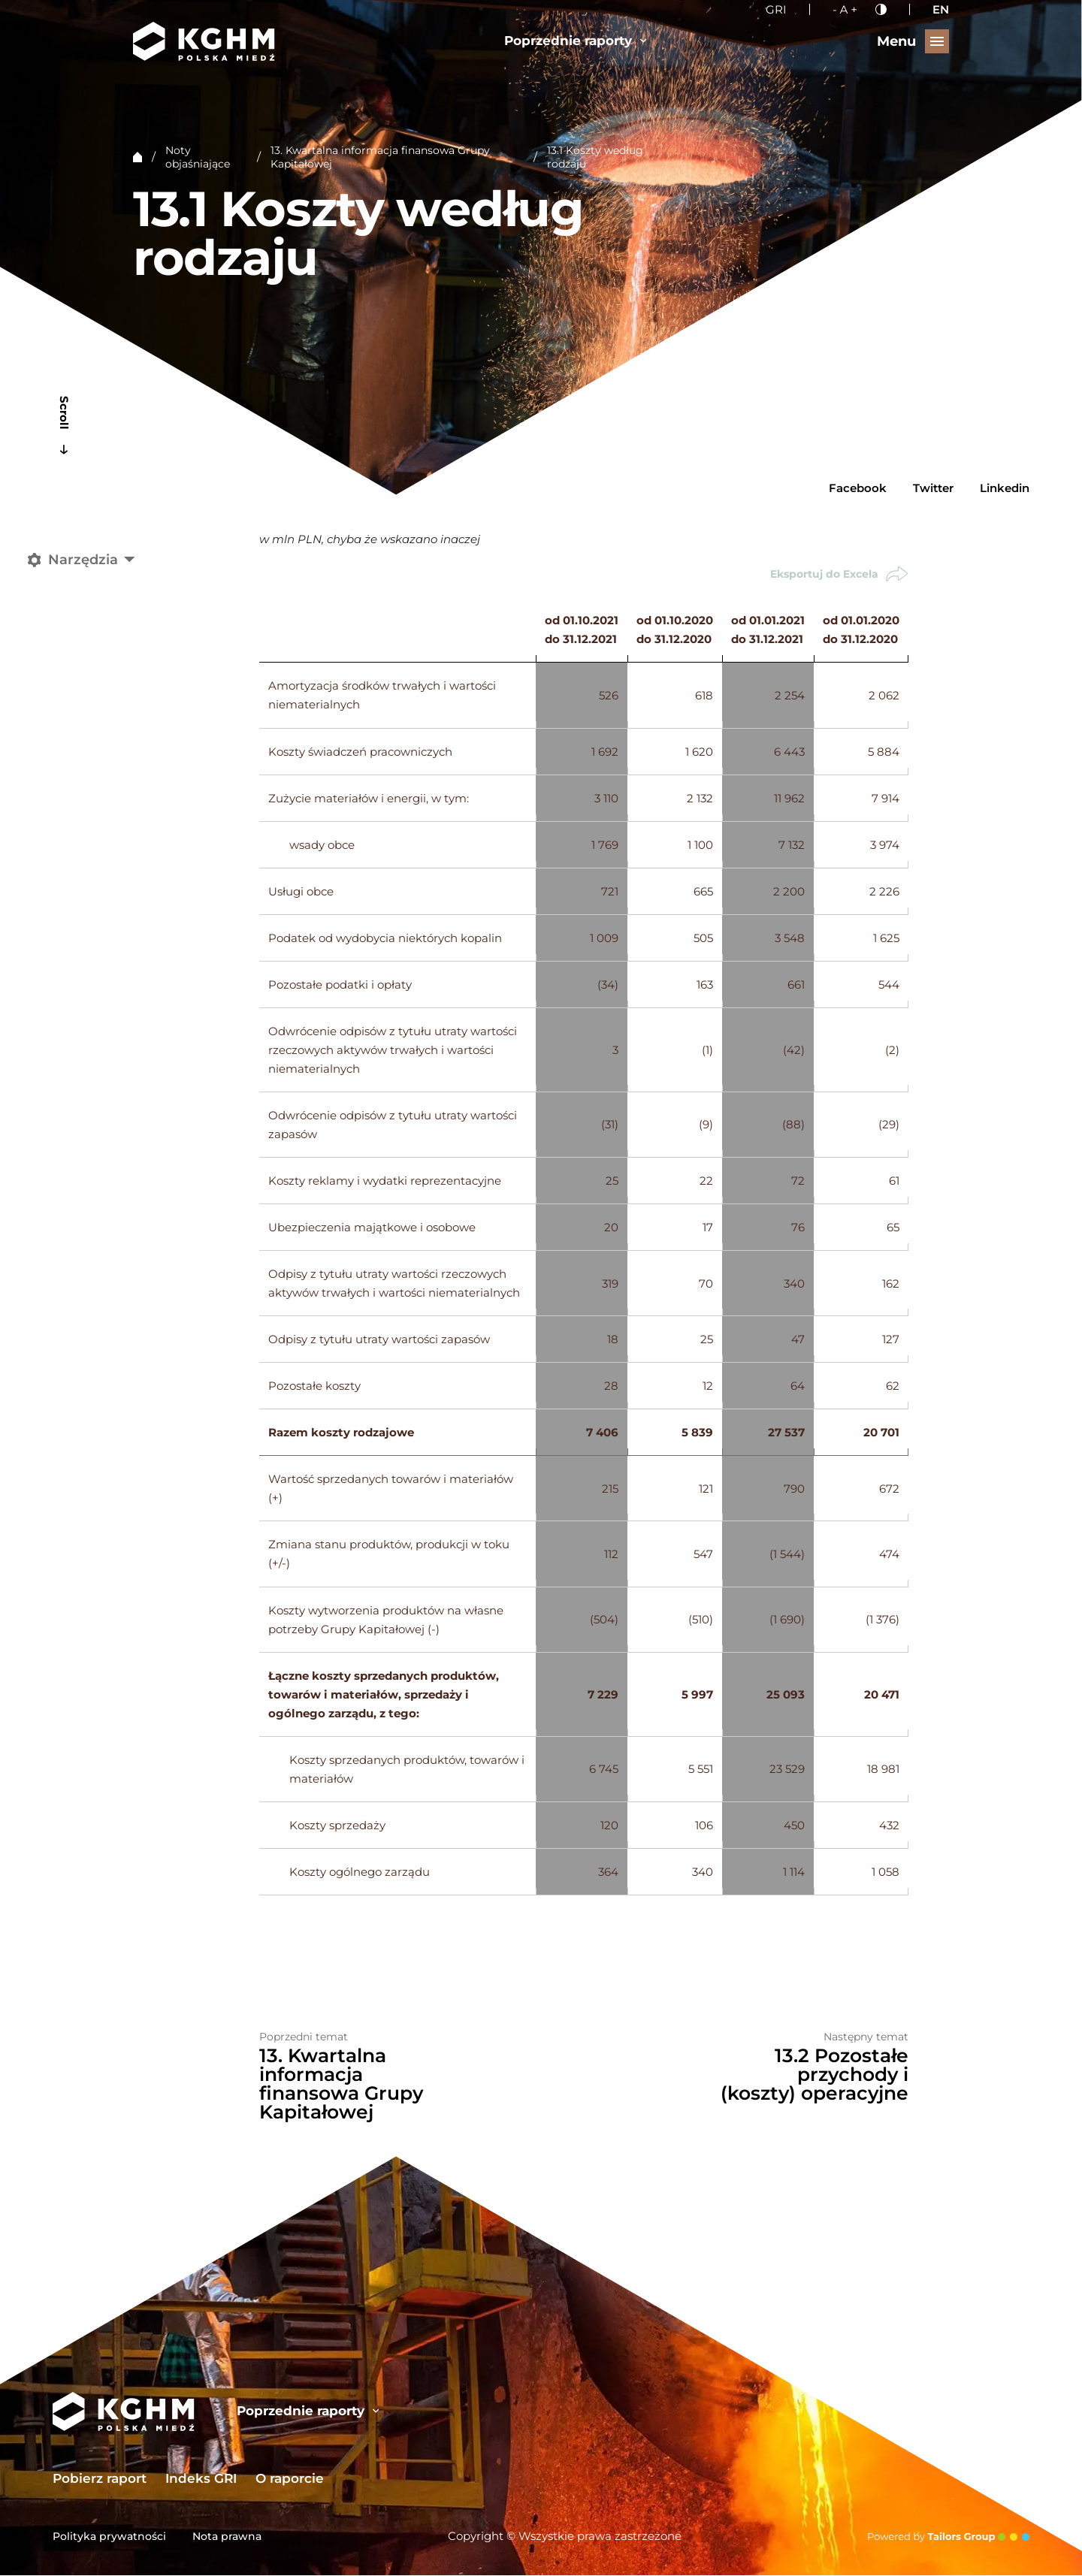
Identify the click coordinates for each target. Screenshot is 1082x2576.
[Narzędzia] (84, 560)
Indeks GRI (201, 2479)
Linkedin (1004, 488)
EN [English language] (940, 9)
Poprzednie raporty (575, 39)
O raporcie (289, 2479)
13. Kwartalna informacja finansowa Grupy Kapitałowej (380, 157)
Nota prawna (226, 2537)
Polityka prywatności (109, 2537)
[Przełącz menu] (913, 41)
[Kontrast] (881, 9)
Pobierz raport (100, 2479)
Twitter (933, 488)
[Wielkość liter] (845, 9)
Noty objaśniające (197, 157)
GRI (776, 9)
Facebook (858, 488)
